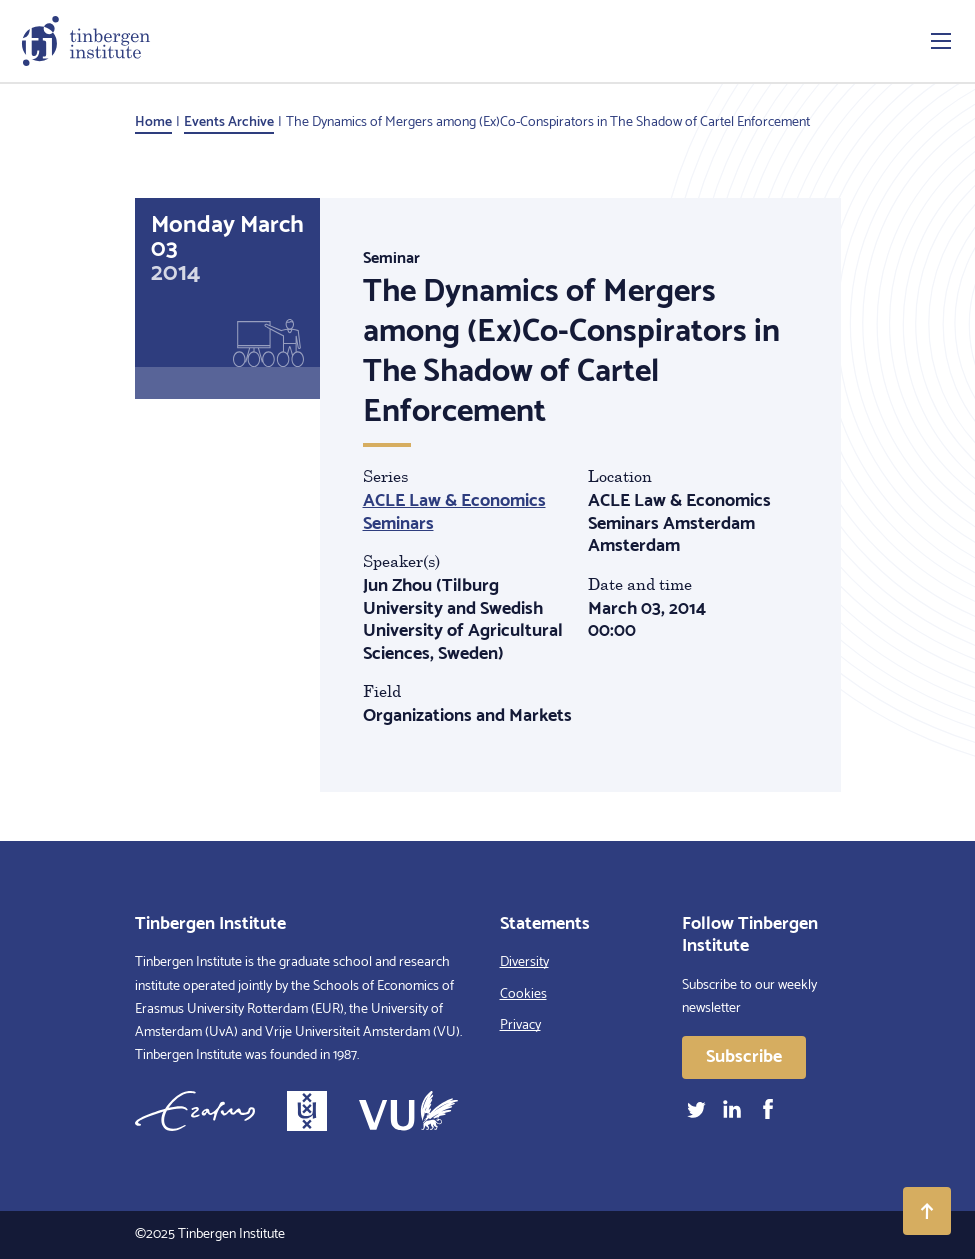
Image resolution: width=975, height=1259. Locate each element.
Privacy (520, 1025)
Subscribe (744, 1057)
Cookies (523, 994)
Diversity (524, 962)
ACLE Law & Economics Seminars (454, 512)
